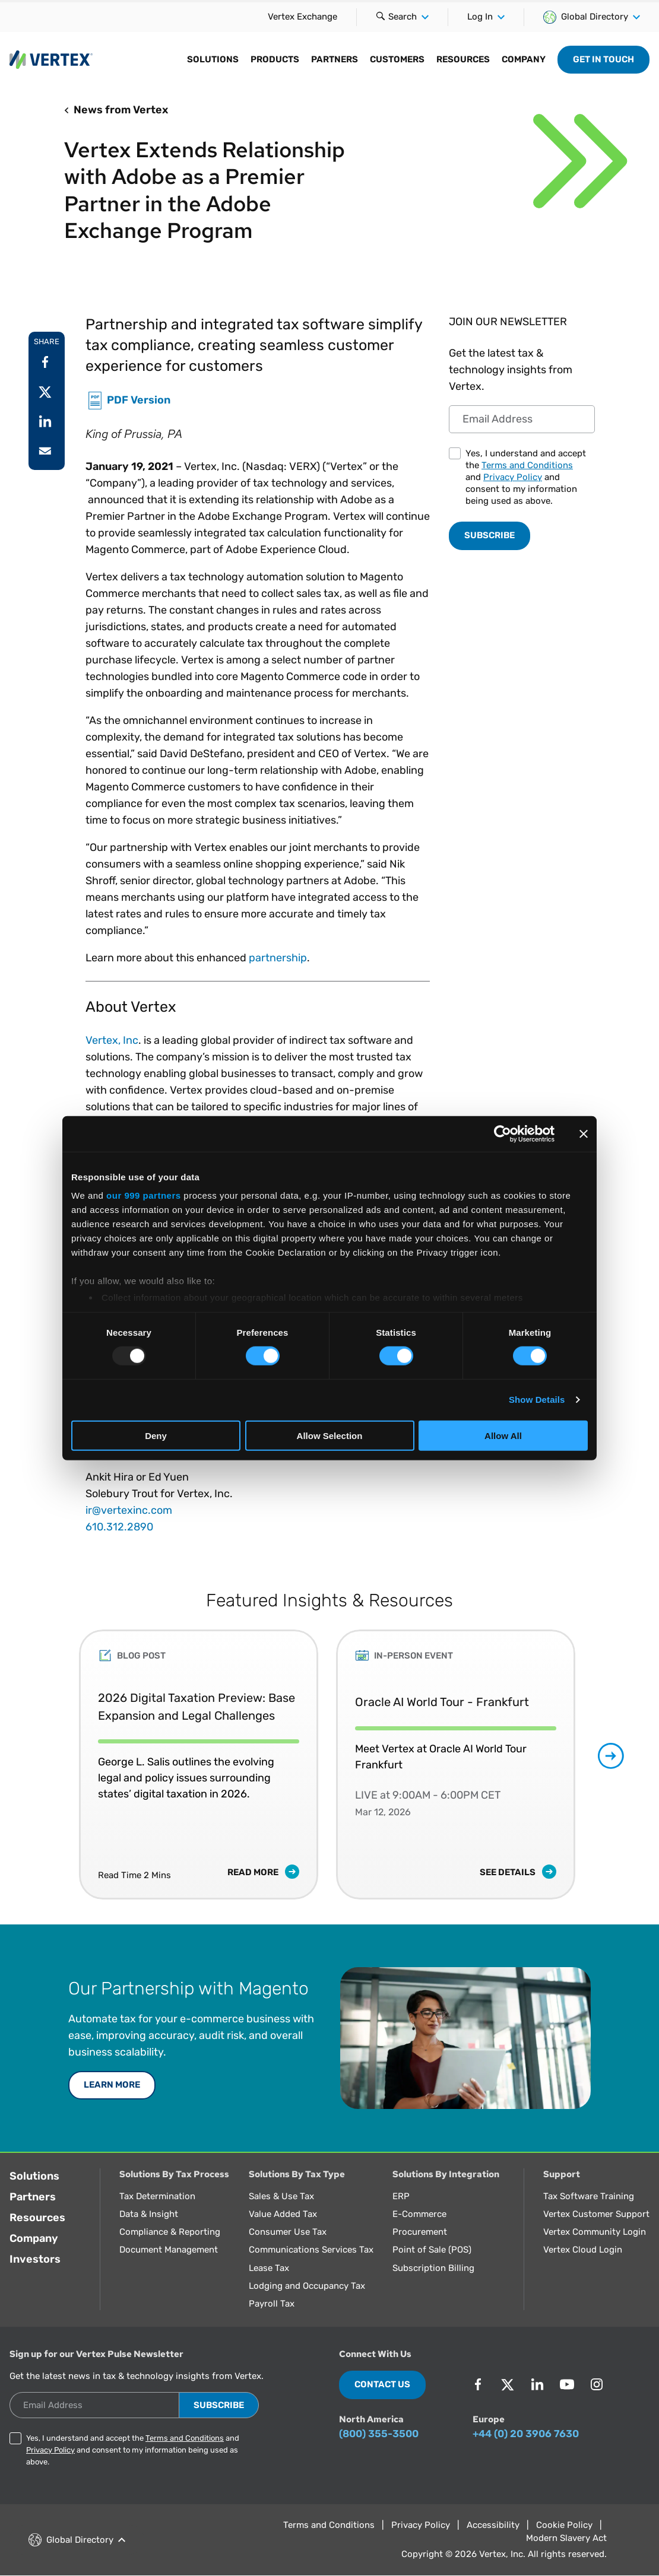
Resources (463, 59)
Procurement (419, 2231)
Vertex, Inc (111, 1040)
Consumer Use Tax (288, 2231)
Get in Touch (603, 59)
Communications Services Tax (311, 2249)
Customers (397, 59)
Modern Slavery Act (566, 2538)
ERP (401, 2196)
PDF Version (138, 399)
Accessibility (493, 2525)
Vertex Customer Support (596, 2214)
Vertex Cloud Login (582, 2249)
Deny (156, 1436)
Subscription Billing (433, 2268)
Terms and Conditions (527, 465)
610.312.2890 (119, 1526)
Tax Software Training (588, 2196)
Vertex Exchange (302, 16)
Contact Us (382, 2384)
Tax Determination (157, 2196)
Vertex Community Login (594, 2231)
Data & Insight (148, 2214)
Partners (334, 59)
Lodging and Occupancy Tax (307, 2285)
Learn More (112, 2084)
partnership (278, 957)
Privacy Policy (512, 477)
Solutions (213, 59)
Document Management (168, 2249)
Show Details (537, 1400)
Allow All (503, 1436)
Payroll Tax (271, 2303)
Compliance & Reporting (169, 2231)
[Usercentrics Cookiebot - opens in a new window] (503, 1133)
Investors (35, 2259)
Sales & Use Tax (281, 2196)
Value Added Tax (283, 2214)
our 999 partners (143, 1195)
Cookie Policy (564, 2525)
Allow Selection (330, 1436)
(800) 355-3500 (379, 2434)
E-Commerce (419, 2214)
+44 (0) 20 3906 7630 (526, 2434)
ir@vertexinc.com (128, 1510)
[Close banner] (583, 1133)
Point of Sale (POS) (431, 2249)
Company (524, 59)
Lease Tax (269, 2268)
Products (275, 59)
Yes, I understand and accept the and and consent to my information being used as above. (525, 477)
